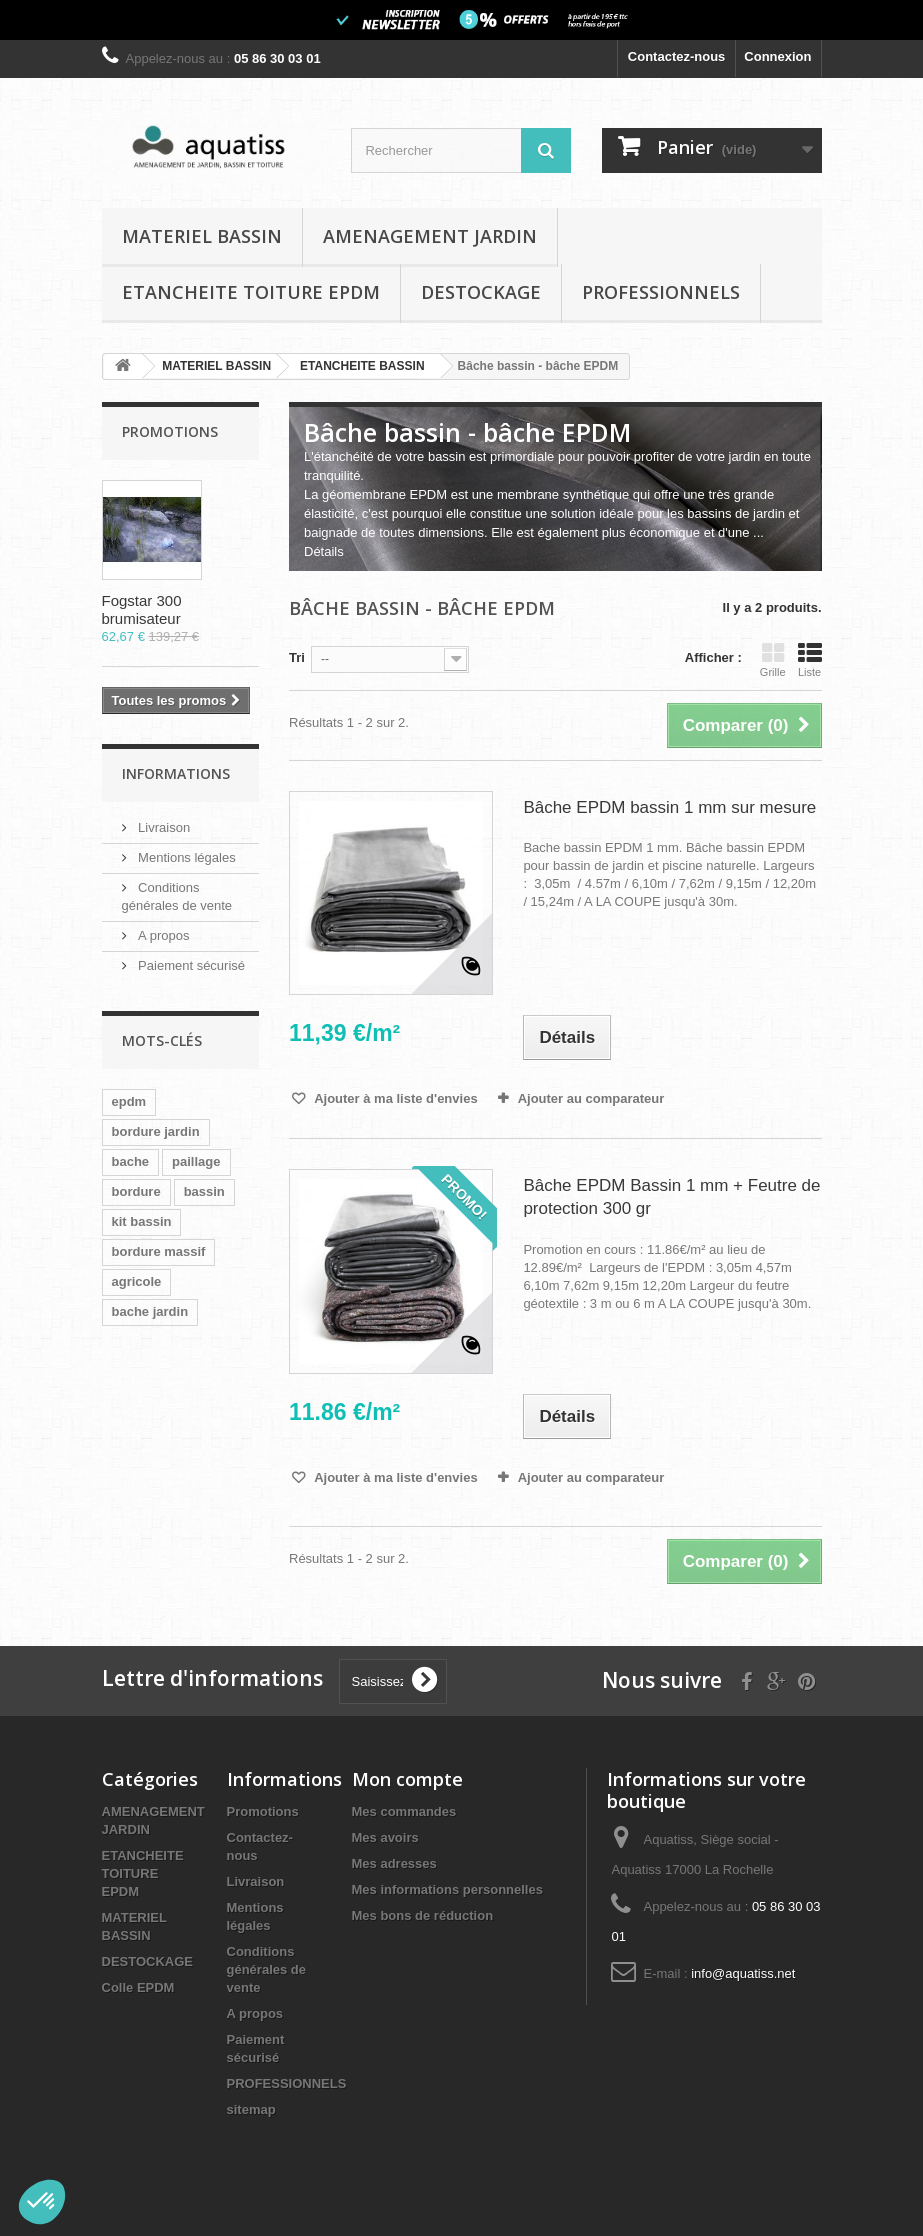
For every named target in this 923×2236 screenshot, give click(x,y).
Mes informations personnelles (447, 1889)
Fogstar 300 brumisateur (142, 609)
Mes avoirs (385, 1837)
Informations (176, 773)
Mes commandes (404, 1811)
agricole (137, 1281)
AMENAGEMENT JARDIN (430, 236)
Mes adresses (394, 1863)
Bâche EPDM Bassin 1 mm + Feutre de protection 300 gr (671, 1197)
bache (131, 1161)
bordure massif (159, 1251)
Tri (297, 657)
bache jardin (150, 1311)
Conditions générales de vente (267, 1969)
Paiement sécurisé (190, 965)
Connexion (777, 56)
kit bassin (142, 1221)
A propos (162, 935)
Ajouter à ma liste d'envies (394, 1098)
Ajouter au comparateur (591, 1098)
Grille (773, 660)
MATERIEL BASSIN (202, 236)
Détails (324, 551)
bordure (136, 1191)
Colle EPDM (138, 1987)
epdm (129, 1101)
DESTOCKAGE (481, 292)
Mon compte (407, 1779)
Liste (810, 660)
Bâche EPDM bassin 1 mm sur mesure (669, 807)
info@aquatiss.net (743, 1973)
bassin (204, 1191)
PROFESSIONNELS (661, 292)
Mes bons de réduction (423, 1915)
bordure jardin (156, 1131)
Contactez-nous (677, 56)
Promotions (170, 431)
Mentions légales (185, 857)
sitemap (251, 2109)
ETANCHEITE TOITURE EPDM (251, 292)
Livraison (163, 827)
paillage (196, 1161)
